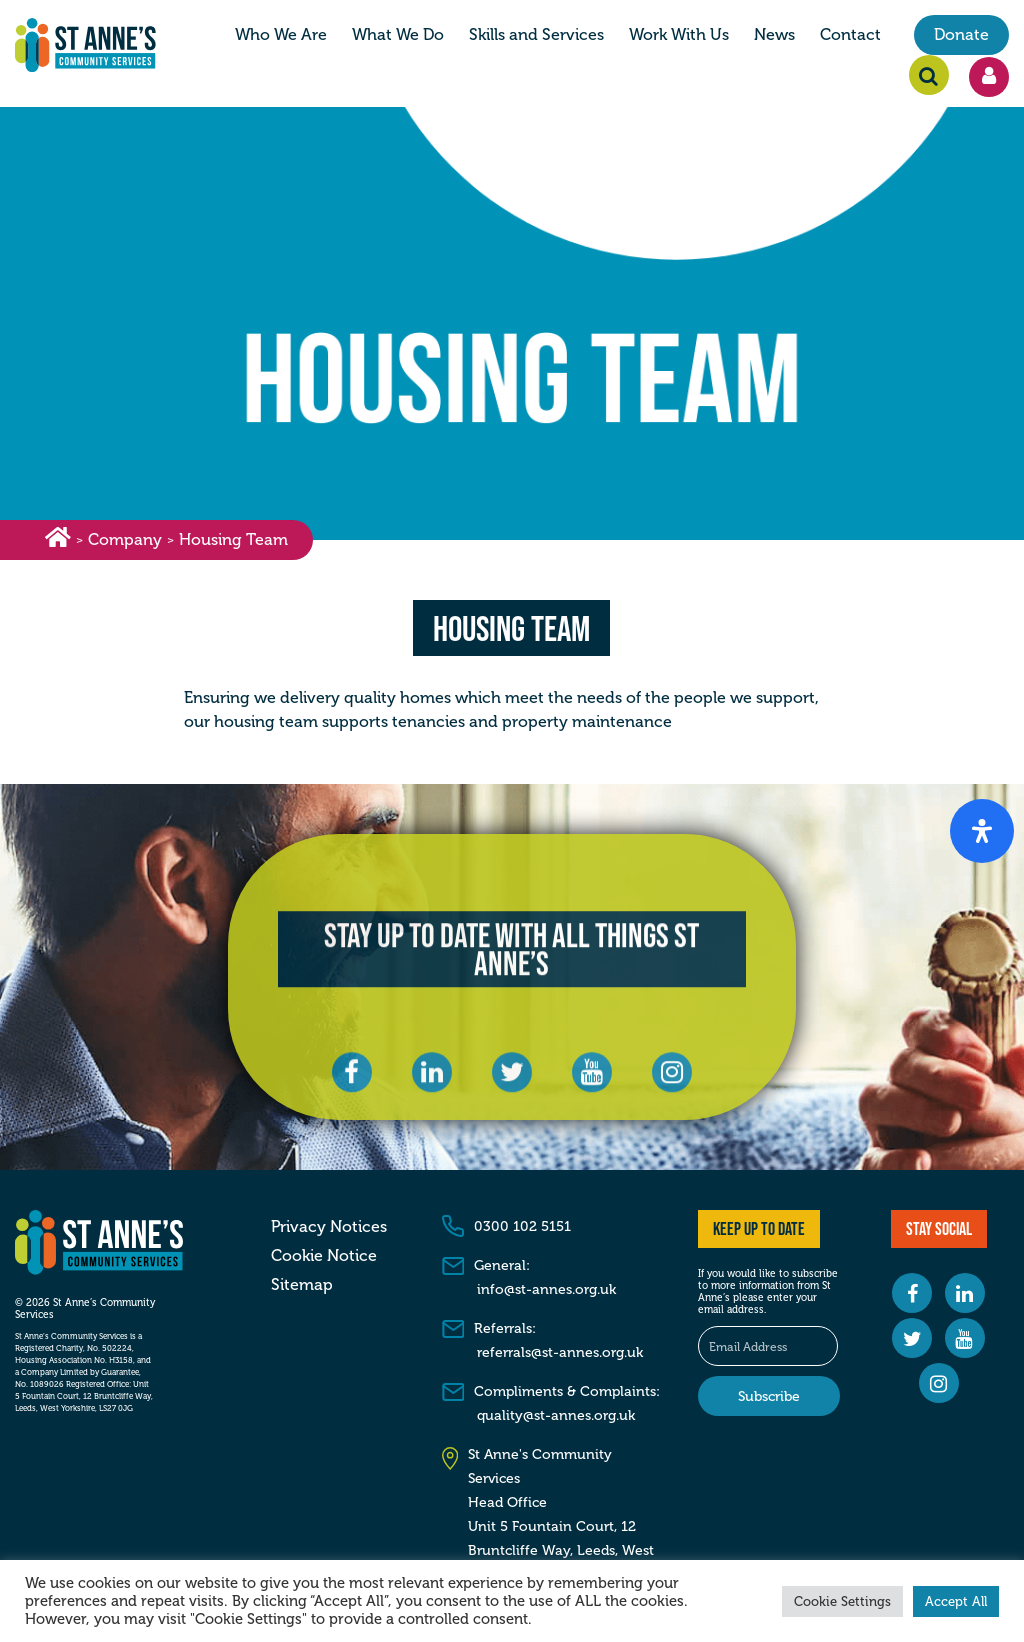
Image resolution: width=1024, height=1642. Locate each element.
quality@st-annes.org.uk (556, 1415)
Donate (961, 35)
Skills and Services (536, 35)
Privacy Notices (329, 1227)
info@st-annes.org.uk (546, 1289)
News (774, 35)
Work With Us (679, 35)
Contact (850, 35)
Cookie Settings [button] (842, 1601)
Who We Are (281, 35)
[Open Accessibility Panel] (982, 831)
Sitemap (302, 1285)
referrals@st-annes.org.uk (560, 1352)
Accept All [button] (956, 1601)
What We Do (398, 35)
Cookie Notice (324, 1256)
